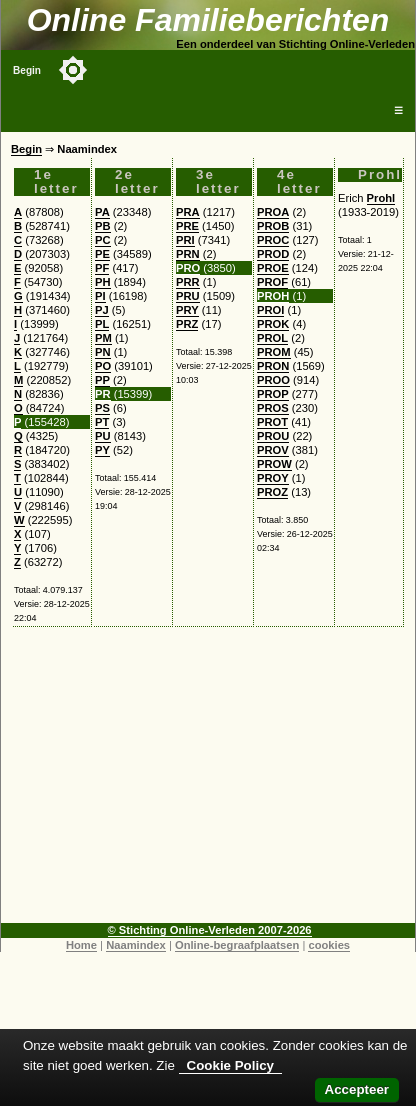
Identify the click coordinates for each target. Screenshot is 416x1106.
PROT (272, 422)
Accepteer (357, 1089)
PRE (187, 226)
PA (102, 212)
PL (102, 324)
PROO (273, 380)
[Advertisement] (208, 783)
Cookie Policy (230, 1065)
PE (102, 254)
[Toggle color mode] (73, 70)
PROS (273, 408)
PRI (185, 240)
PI (100, 296)
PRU (188, 296)
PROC (273, 240)
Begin (27, 70)
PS (102, 408)
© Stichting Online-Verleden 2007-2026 (210, 930)
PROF (272, 282)
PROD (273, 254)
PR (103, 394)
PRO (188, 268)
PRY (187, 310)
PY (102, 450)
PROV (273, 450)
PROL (272, 338)
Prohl (381, 198)
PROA (273, 212)
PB (103, 226)
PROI (270, 310)
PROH (273, 296)
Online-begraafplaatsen (237, 945)
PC (103, 240)
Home (81, 945)
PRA (188, 212)
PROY (273, 478)
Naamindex (136, 945)
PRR (188, 282)
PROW (274, 464)
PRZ (187, 324)
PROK (273, 324)
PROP (273, 394)
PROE (273, 268)
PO (103, 366)
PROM (274, 352)
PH (103, 282)
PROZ (272, 492)
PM (103, 338)
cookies (329, 945)
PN (103, 352)
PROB (273, 226)
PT (102, 422)
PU (103, 436)
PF (102, 268)
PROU (273, 436)
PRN (188, 254)
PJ (102, 310)
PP (102, 380)
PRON (273, 366)
